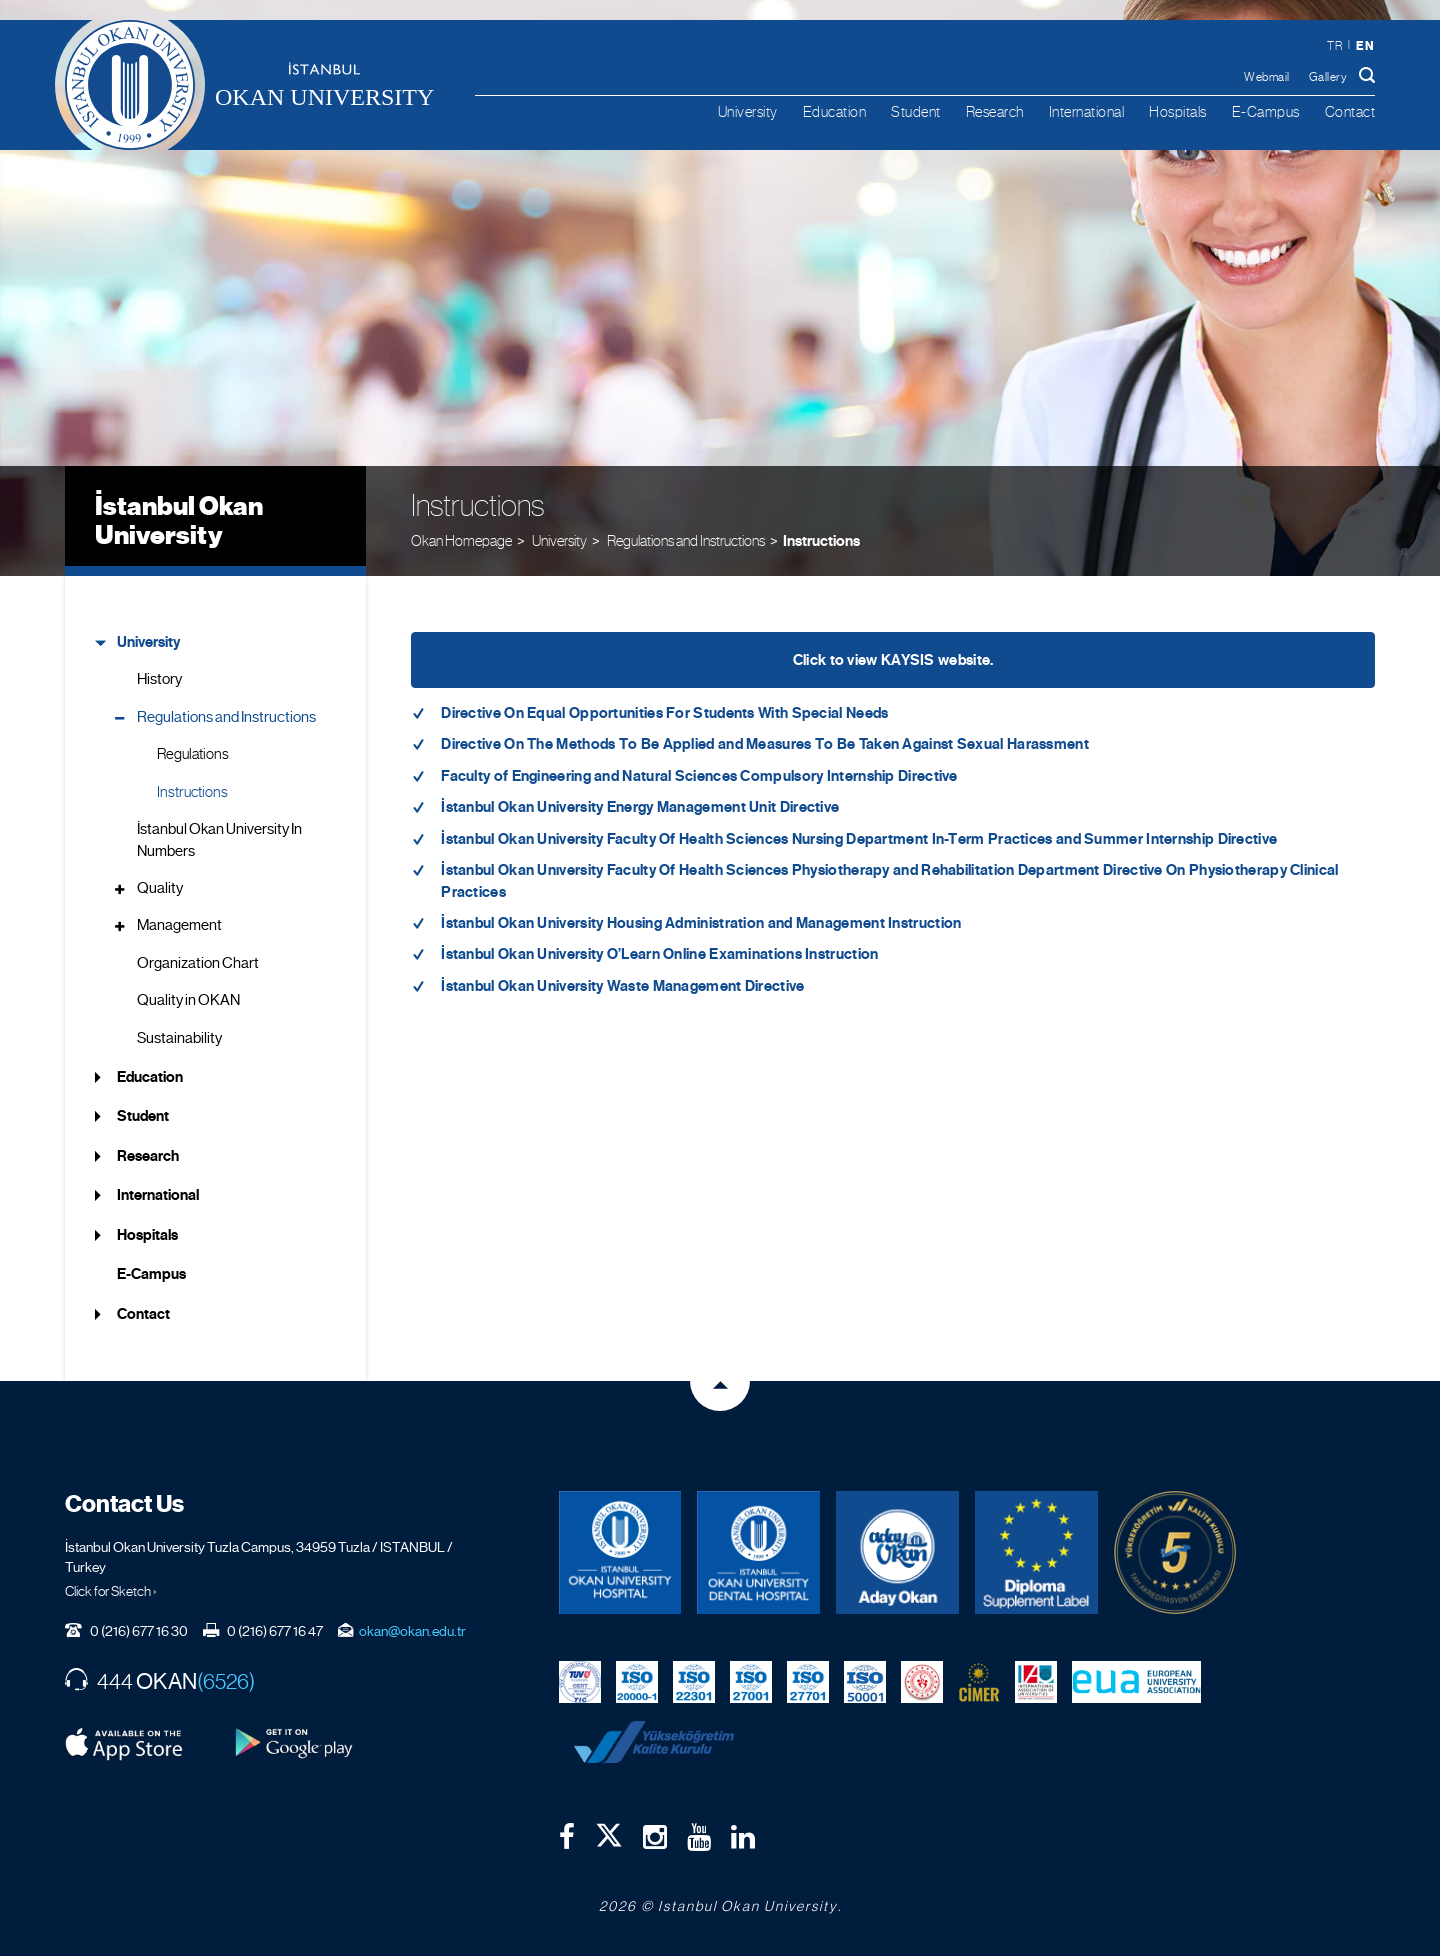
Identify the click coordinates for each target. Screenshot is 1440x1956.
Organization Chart (198, 963)
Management (179, 925)
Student (916, 111)
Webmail (1267, 77)
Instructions (821, 541)
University (748, 111)
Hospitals (1178, 111)
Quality (160, 888)
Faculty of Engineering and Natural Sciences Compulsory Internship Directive (699, 776)
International (1087, 111)
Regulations (193, 754)
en (1365, 45)
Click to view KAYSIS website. (893, 660)
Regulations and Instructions (226, 717)
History (159, 679)
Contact (1350, 111)
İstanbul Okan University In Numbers (219, 839)
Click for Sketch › (111, 1591)
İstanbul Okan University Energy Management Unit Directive (640, 807)
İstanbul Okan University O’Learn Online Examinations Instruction (659, 954)
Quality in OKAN (188, 1000)
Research (995, 111)
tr (1334, 46)
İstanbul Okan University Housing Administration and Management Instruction (701, 923)
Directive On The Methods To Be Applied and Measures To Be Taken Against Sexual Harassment (765, 744)
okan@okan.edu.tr (412, 1631)
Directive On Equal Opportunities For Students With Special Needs (664, 713)
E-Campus (1266, 111)
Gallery (1328, 77)
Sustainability (179, 1038)
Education (835, 111)
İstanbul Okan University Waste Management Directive (622, 986)
